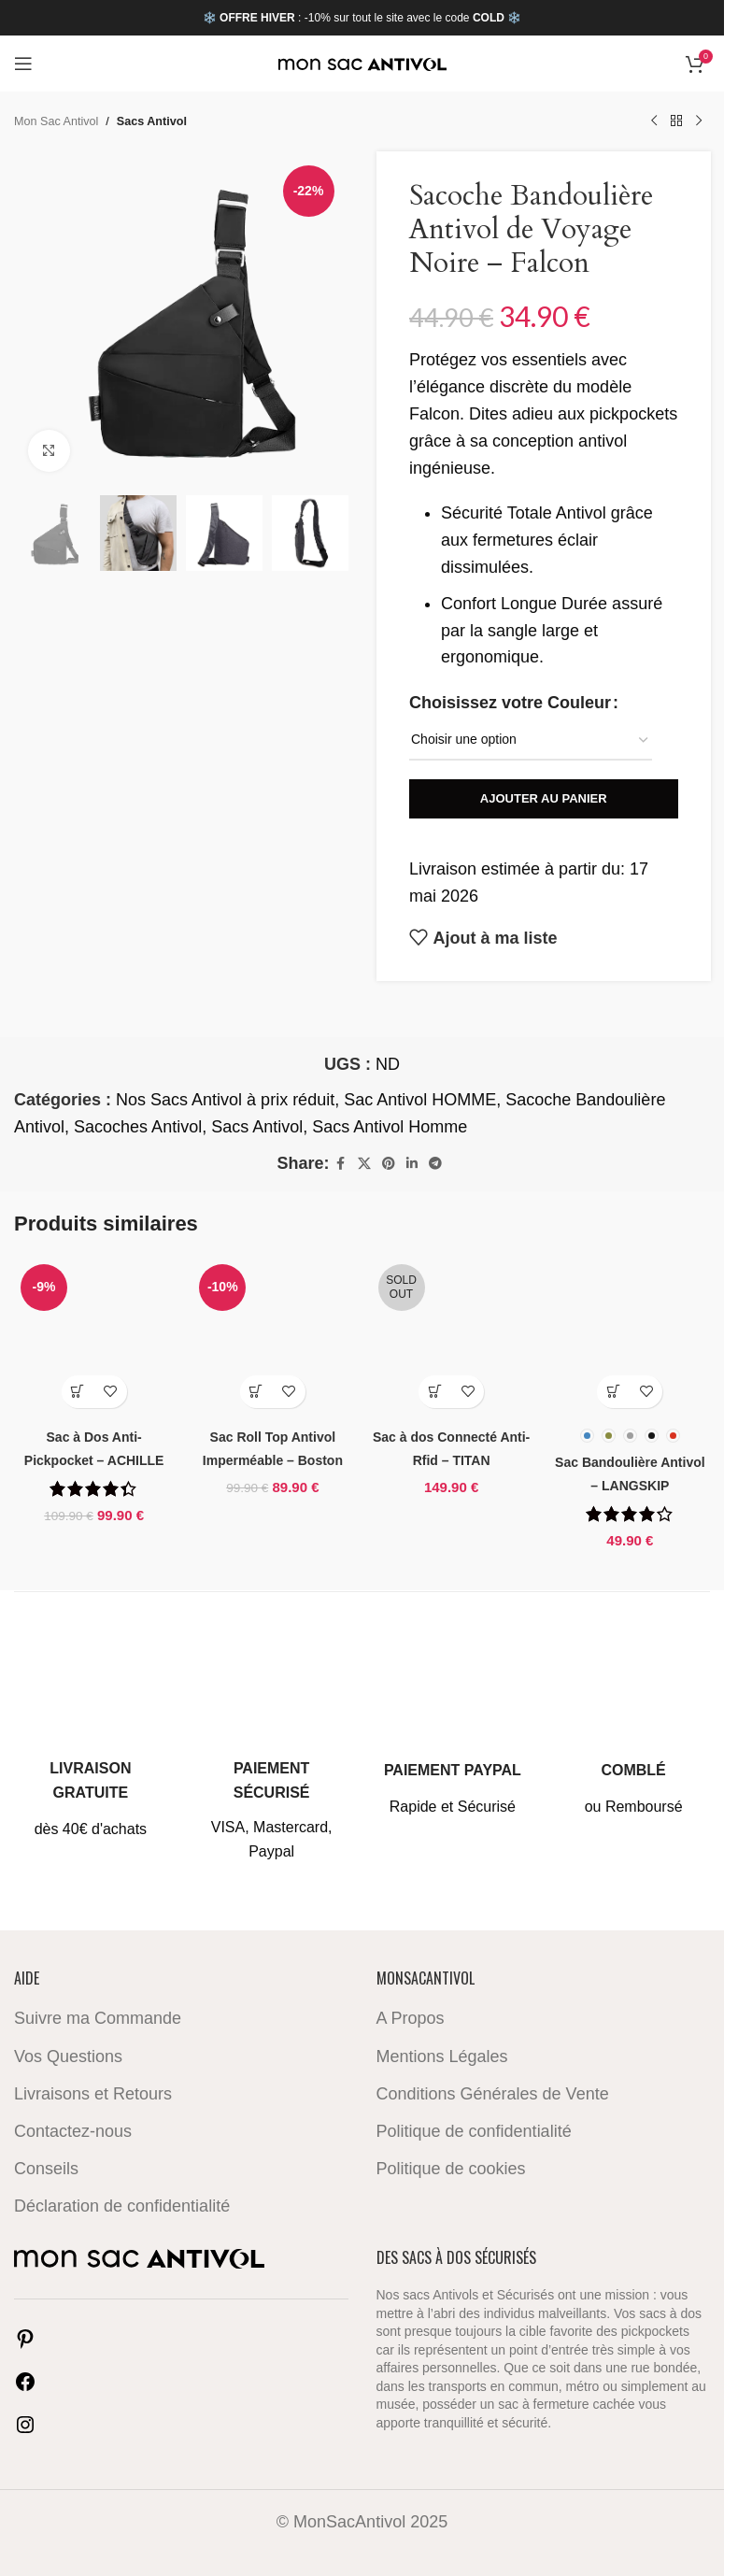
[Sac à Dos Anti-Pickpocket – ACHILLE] (94, 1337)
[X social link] (364, 1163)
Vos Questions (68, 2055)
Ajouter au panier (542, 798)
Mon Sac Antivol (56, 121)
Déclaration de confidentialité (122, 2206)
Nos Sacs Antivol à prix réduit (225, 1099)
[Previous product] (654, 121)
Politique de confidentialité (474, 2131)
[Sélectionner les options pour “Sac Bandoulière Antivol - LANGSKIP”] (613, 1391)
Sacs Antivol (152, 121)
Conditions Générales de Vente (492, 2093)
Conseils (46, 2168)
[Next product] (699, 121)
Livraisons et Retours (93, 2093)
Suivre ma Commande (97, 2018)
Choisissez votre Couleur (510, 702)
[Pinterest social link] (388, 1163)
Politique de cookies (451, 2168)
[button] (78, 1391)
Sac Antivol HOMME (420, 1099)
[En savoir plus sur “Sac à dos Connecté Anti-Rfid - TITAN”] (435, 1391)
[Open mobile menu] (23, 63)
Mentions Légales (442, 2055)
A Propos (410, 2018)
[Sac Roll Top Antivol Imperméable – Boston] (272, 1337)
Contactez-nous (73, 2131)
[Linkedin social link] (412, 1163)
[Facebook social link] (341, 1163)
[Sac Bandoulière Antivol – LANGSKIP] (630, 1337)
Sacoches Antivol (138, 1126)
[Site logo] (362, 63)
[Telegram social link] (435, 1163)
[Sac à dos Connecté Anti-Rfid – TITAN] (452, 1337)
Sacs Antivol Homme (389, 1126)
